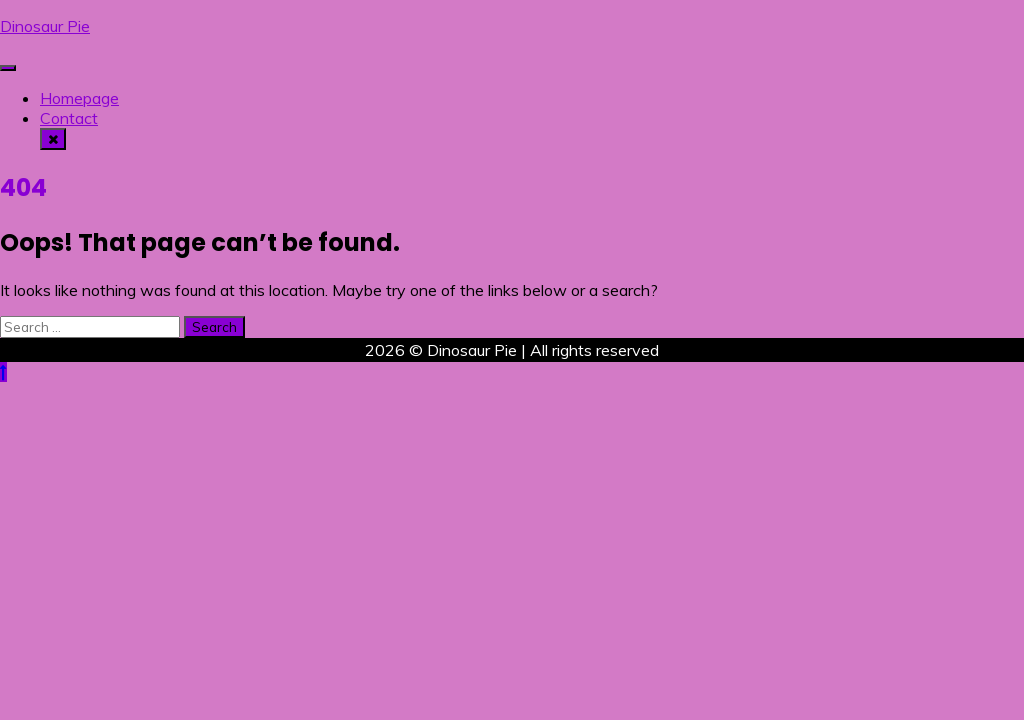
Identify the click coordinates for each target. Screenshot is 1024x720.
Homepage (79, 98)
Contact (69, 118)
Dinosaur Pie (45, 26)
